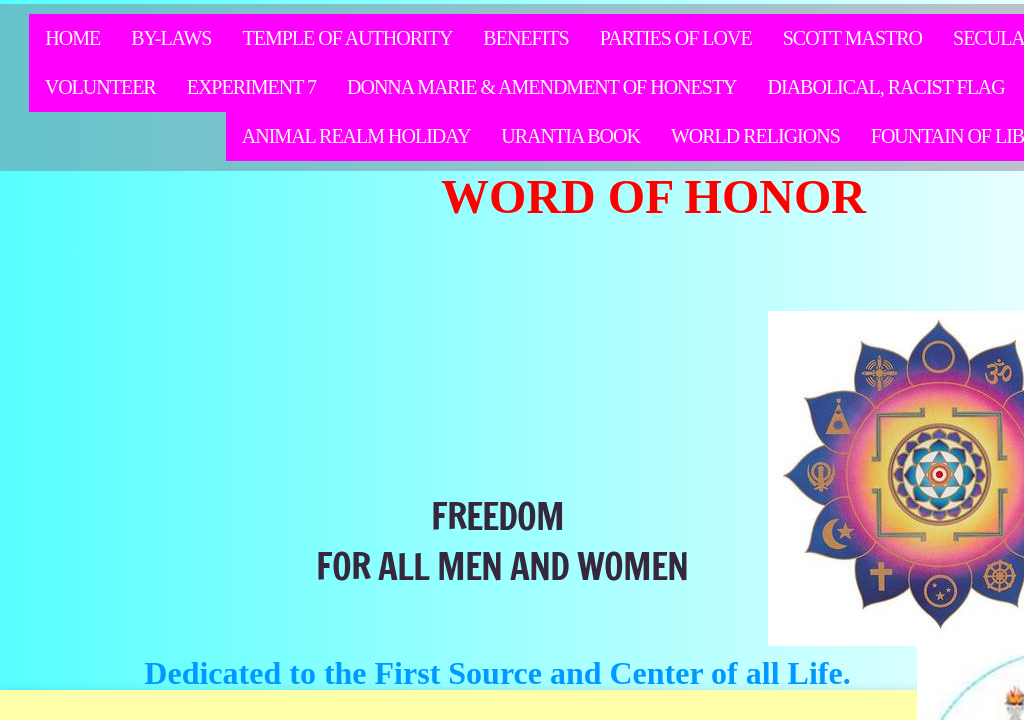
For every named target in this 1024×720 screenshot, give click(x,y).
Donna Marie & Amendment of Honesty (542, 87)
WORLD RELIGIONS (755, 136)
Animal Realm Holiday (356, 136)
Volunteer (100, 87)
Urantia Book (570, 136)
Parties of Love (676, 38)
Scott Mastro (852, 38)
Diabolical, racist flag (886, 87)
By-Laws (171, 38)
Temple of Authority (347, 38)
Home (72, 38)
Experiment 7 (251, 87)
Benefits (525, 38)
